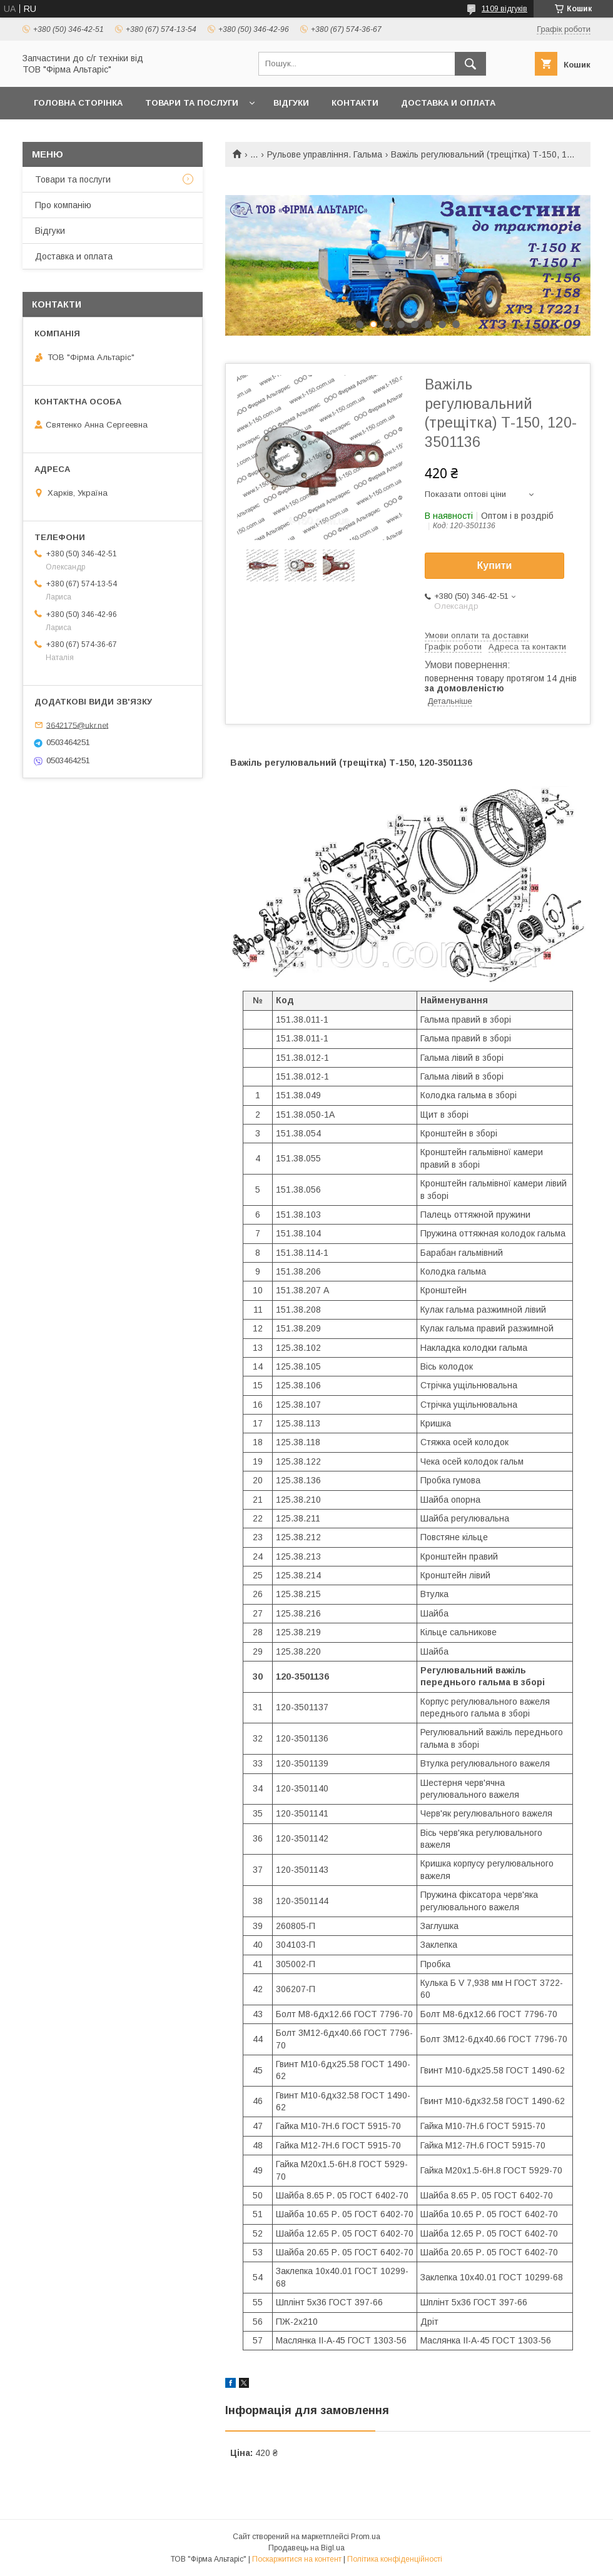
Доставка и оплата (448, 103)
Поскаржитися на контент (297, 2559)
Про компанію (63, 205)
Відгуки (291, 103)
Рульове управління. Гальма (324, 154)
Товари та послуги (191, 103)
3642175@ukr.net (77, 724)
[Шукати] (470, 64)
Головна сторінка (78, 103)
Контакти (355, 103)
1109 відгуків (504, 8)
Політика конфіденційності (394, 2559)
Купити (494, 565)
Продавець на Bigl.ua (306, 2547)
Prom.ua (365, 2536)
